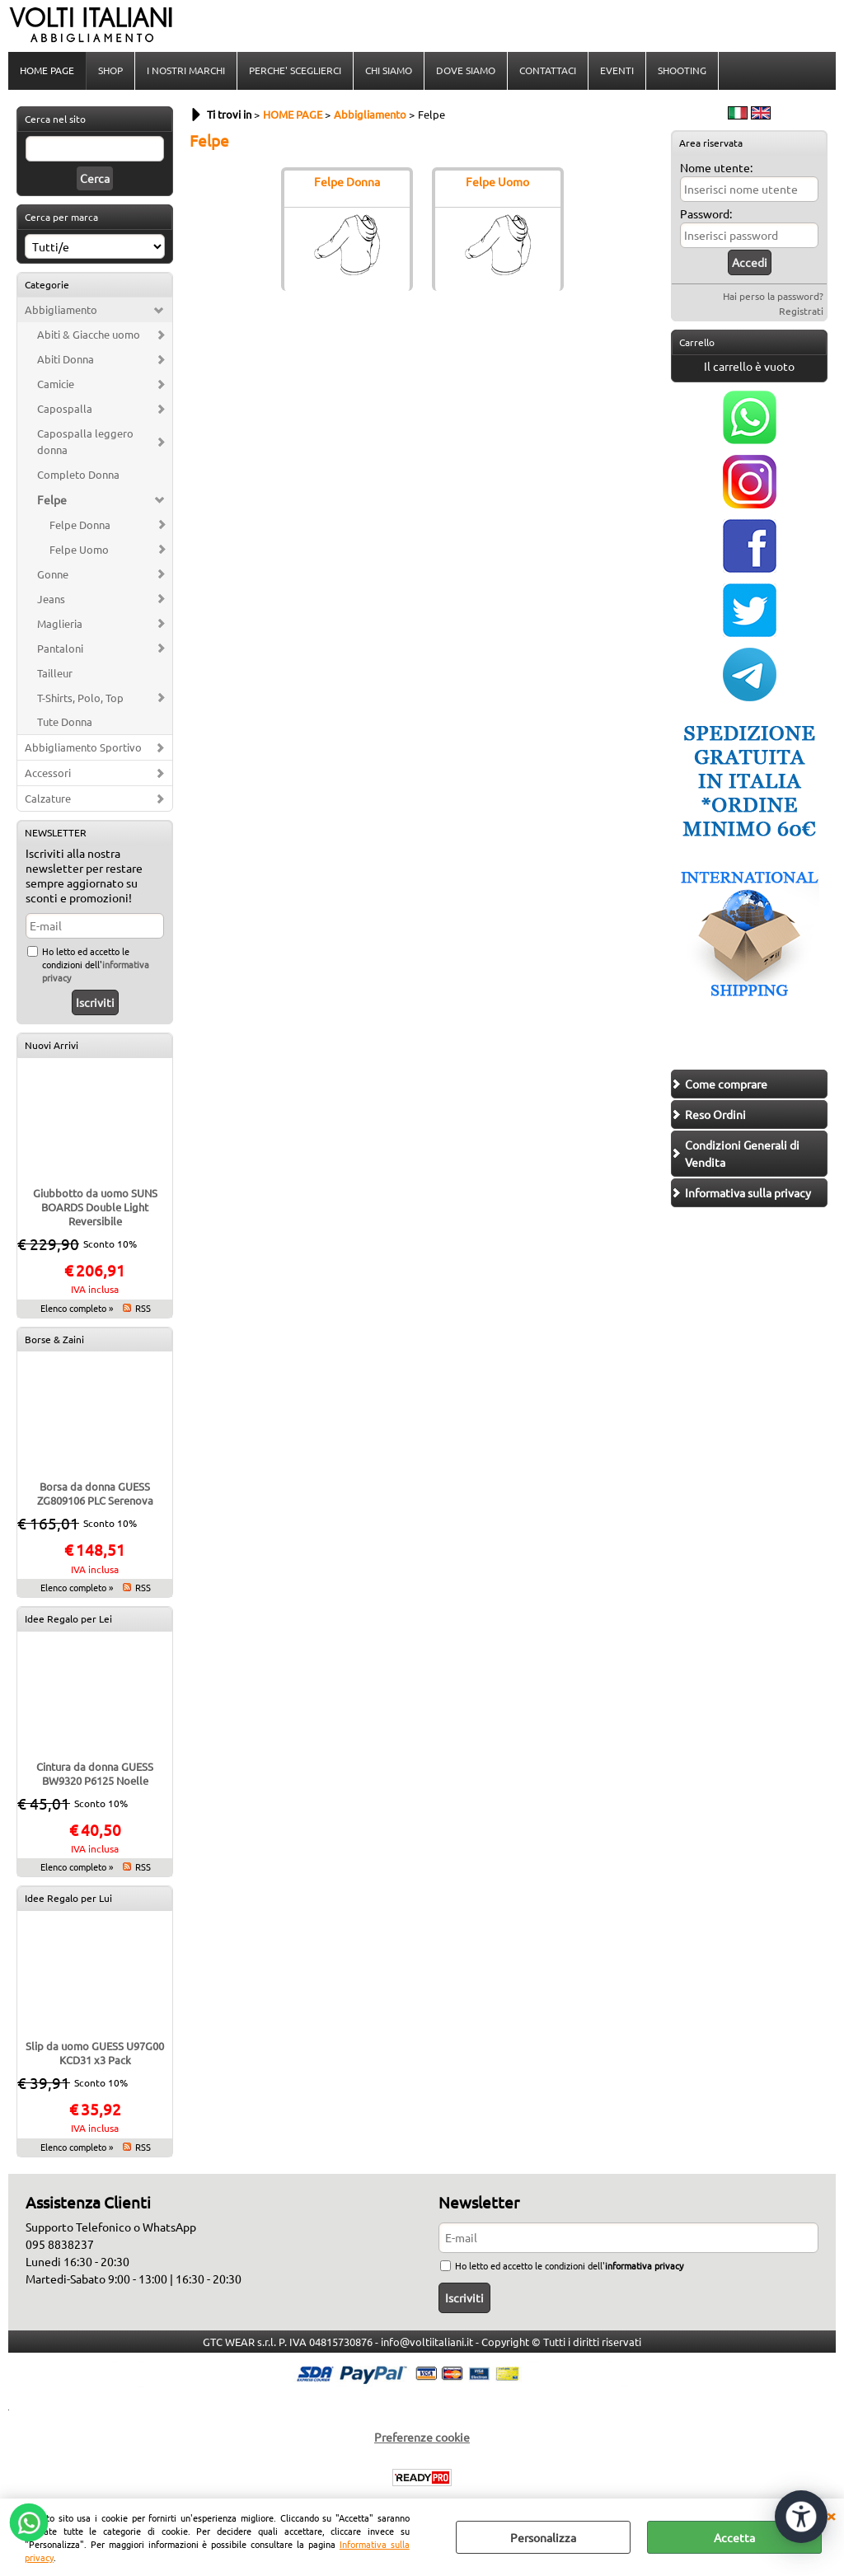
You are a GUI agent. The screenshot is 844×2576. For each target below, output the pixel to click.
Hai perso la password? (773, 295)
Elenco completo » (76, 1307)
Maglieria (59, 623)
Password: (706, 213)
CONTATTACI (547, 70)
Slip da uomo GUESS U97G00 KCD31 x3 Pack (95, 2053)
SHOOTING (682, 70)
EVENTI (617, 70)
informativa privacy (644, 2265)
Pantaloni (60, 648)
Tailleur (55, 673)
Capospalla (64, 408)
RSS (143, 1307)
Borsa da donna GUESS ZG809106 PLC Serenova (95, 1493)
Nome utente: (716, 167)
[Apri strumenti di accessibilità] (801, 2516)
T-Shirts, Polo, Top (80, 698)
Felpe (52, 499)
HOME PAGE (47, 70)
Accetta (734, 2537)
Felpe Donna (79, 525)
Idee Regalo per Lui (68, 1897)
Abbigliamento (61, 309)
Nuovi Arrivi (51, 1044)
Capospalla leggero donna (85, 441)
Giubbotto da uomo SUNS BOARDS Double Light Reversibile (95, 1207)
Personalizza (543, 2537)
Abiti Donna (65, 359)
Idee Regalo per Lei (68, 1618)
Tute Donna (64, 721)
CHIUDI (831, 2515)
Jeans (51, 599)
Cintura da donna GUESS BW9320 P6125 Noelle (94, 1773)
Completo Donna (78, 474)
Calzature (48, 798)
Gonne (52, 574)
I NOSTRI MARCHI (186, 70)
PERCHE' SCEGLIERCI (295, 70)
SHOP (110, 70)
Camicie (55, 384)
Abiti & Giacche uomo (88, 334)
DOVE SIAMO (465, 70)
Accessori (48, 773)
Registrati (801, 310)
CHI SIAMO (388, 70)
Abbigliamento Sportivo (83, 747)
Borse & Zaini (54, 1339)
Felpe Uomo (79, 549)
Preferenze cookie (422, 2436)
